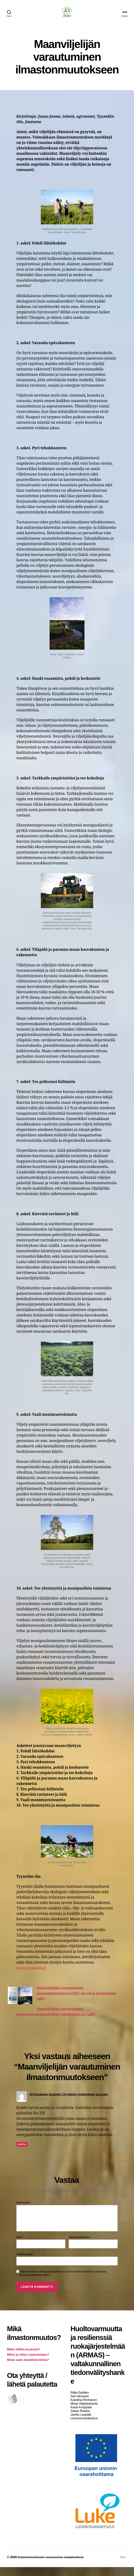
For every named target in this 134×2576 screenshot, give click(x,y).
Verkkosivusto (24, 2263)
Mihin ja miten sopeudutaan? (28, 2363)
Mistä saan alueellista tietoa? (28, 2369)
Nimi (20, 2246)
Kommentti (23, 2211)
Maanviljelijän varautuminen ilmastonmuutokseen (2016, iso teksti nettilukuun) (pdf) (71, 1998)
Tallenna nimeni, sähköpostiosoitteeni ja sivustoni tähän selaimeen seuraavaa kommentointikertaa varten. (63, 2282)
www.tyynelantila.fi (33, 1973)
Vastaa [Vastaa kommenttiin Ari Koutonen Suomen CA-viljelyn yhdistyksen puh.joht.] (22, 2153)
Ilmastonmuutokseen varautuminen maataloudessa (55, 2566)
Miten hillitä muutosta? (23, 2358)
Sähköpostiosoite (80, 2246)
